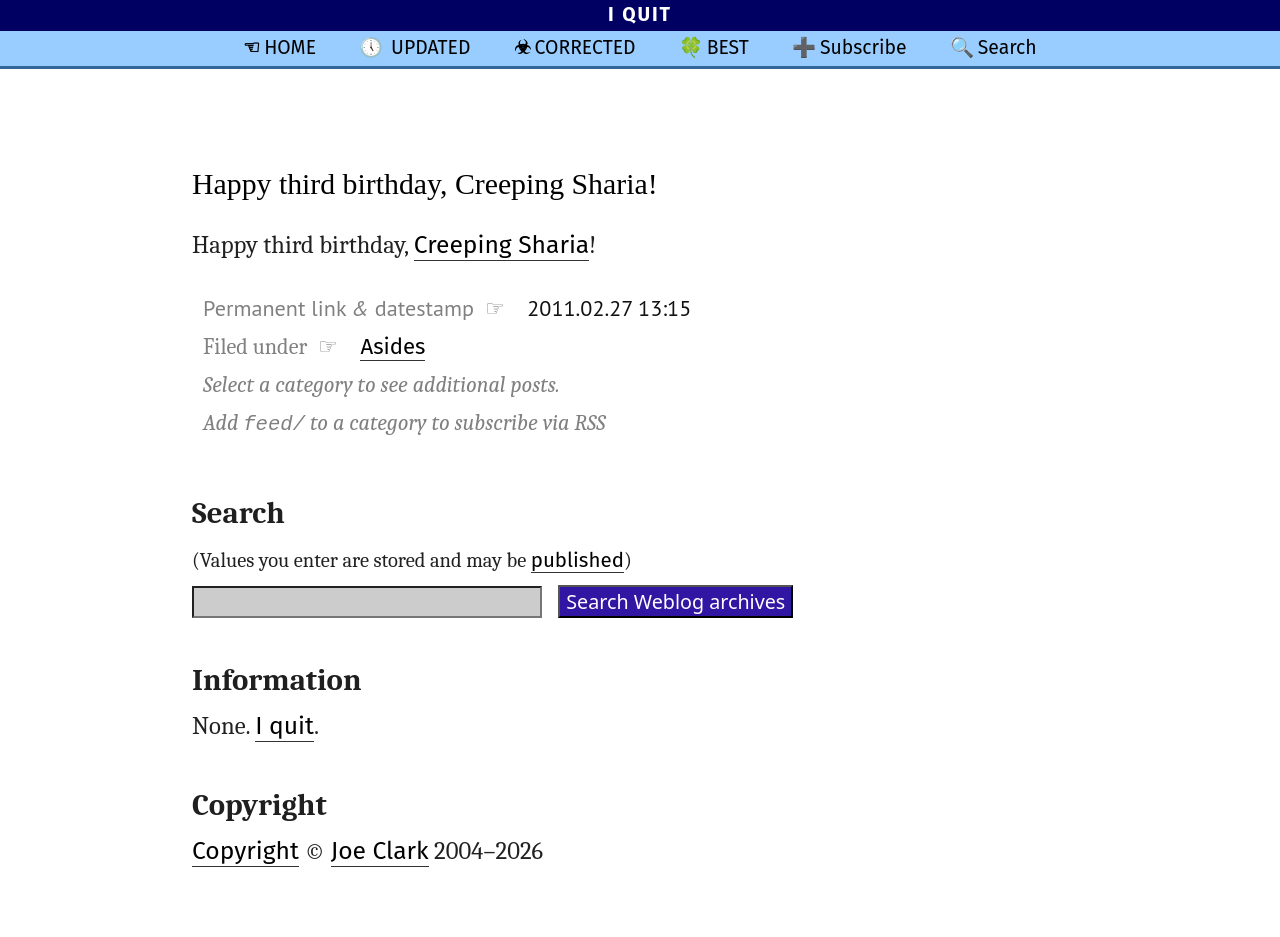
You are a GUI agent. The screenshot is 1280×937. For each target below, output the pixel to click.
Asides (392, 346)
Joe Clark (380, 851)
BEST (728, 47)
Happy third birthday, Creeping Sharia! (425, 183)
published (577, 560)
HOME (290, 47)
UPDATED (430, 47)
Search (1007, 47)
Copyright (245, 851)
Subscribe (863, 47)
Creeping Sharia (501, 245)
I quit (284, 726)
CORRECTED (585, 47)
